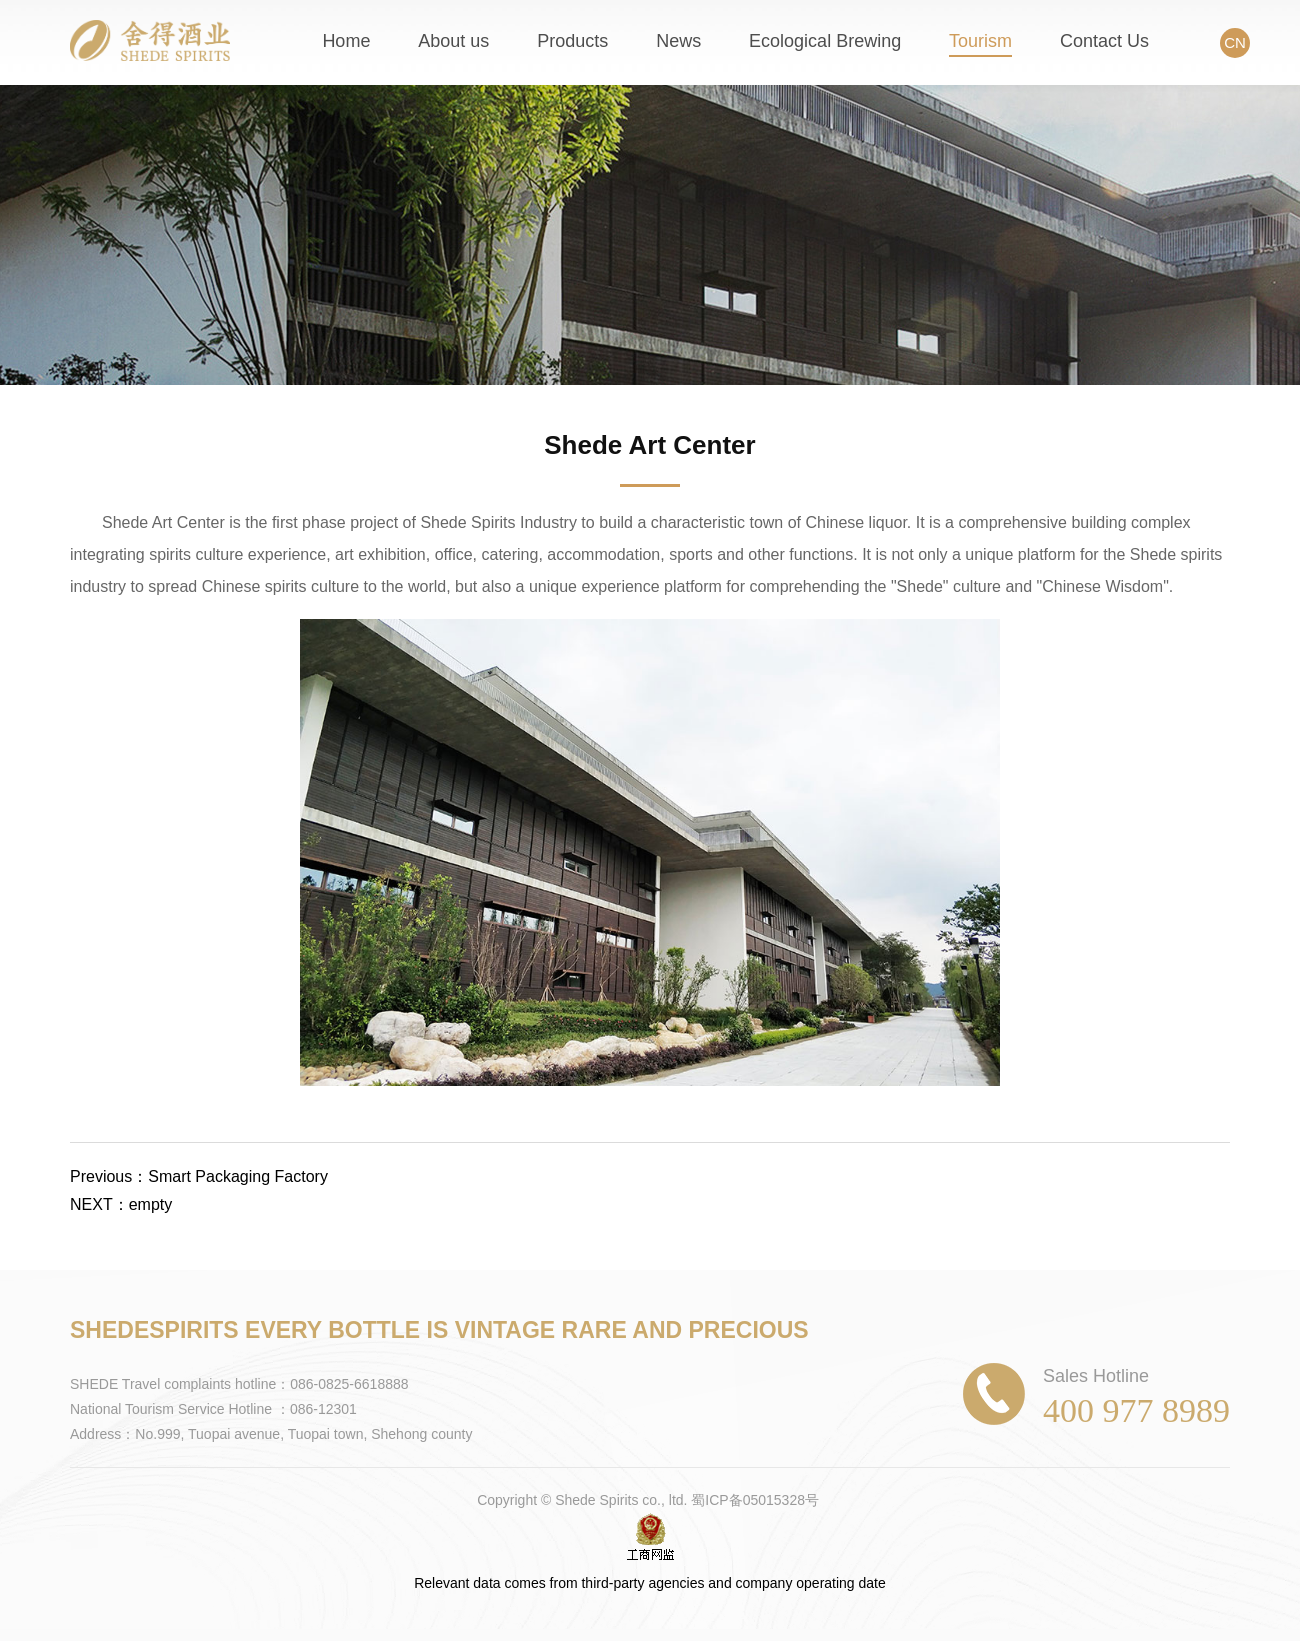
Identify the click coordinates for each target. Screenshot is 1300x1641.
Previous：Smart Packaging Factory (199, 1176)
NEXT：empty (121, 1204)
